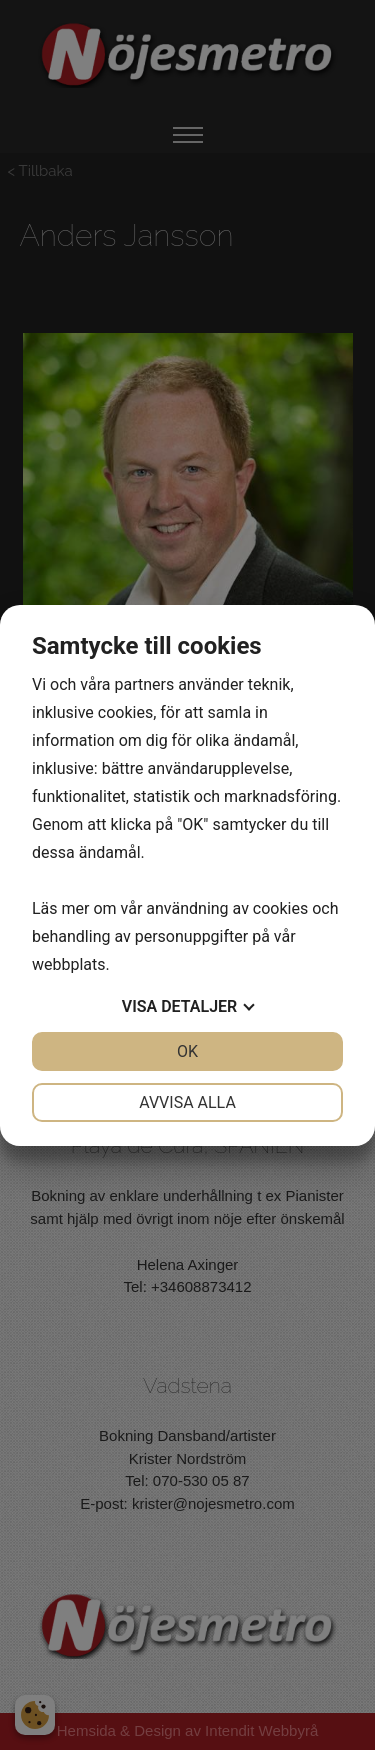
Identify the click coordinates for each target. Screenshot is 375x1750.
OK (187, 1051)
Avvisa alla (187, 1102)
